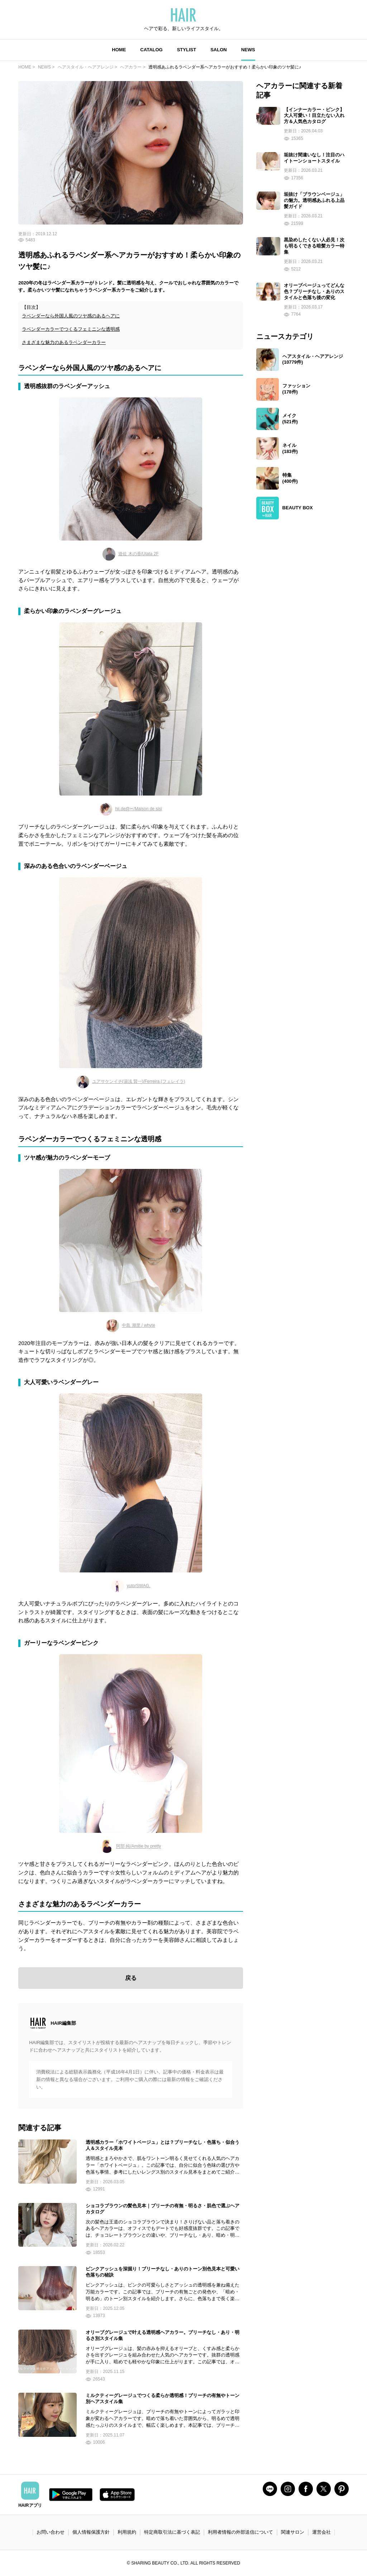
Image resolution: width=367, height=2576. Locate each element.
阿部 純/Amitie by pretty (130, 1846)
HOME (119, 49)
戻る (131, 1978)
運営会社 (321, 2532)
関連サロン (292, 2532)
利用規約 (127, 2532)
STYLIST (186, 49)
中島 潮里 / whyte (130, 1325)
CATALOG (151, 49)
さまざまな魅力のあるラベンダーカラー (64, 342)
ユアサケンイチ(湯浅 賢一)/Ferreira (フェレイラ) (130, 1081)
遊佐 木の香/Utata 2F (131, 554)
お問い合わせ (51, 2532)
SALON (218, 49)
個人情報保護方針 (91, 2532)
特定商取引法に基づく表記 (172, 2532)
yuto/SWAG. (131, 1586)
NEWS (248, 49)
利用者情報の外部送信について (240, 2532)
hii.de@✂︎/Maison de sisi (130, 809)
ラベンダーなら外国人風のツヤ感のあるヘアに (71, 316)
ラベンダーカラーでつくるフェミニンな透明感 (71, 329)
